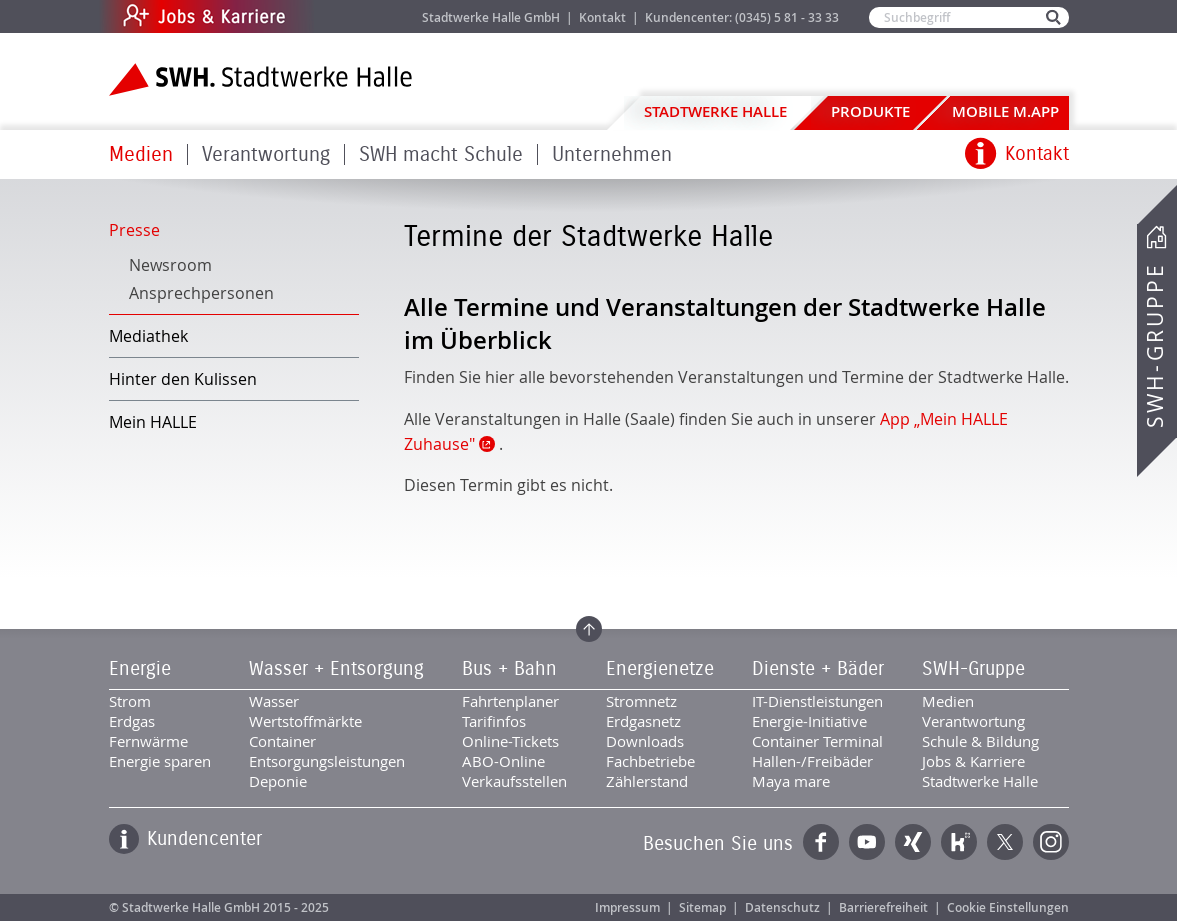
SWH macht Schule (441, 154)
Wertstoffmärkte (305, 721)
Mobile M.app (1005, 111)
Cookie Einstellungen (1008, 907)
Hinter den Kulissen (183, 379)
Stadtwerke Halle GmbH (491, 17)
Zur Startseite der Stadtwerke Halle (260, 79)
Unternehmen (612, 154)
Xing (913, 842)
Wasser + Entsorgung (336, 669)
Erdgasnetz (643, 721)
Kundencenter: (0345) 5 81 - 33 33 (742, 17)
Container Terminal (817, 741)
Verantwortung (266, 154)
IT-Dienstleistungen (817, 701)
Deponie (278, 781)
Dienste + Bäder (818, 669)
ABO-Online (503, 761)
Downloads (645, 741)
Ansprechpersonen (201, 293)
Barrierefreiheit (883, 907)
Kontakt (602, 17)
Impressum (627, 907)
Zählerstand (647, 781)
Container (282, 741)
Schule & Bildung (980, 741)
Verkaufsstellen (514, 781)
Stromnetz (641, 701)
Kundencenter (204, 839)
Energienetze (660, 669)
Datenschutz (782, 907)
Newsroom (170, 265)
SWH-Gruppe (1155, 345)
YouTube (867, 842)
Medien (141, 154)
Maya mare (791, 781)
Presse (134, 230)
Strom (130, 701)
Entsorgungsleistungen (327, 761)
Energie (140, 669)
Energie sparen (160, 761)
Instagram (1051, 842)
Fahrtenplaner (510, 701)
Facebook (821, 842)
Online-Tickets (510, 741)
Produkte (870, 111)
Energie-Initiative (809, 721)
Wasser (274, 701)
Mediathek (148, 336)
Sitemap (702, 907)
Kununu (959, 842)
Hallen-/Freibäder (812, 761)
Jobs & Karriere (339, 16)
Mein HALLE (153, 422)
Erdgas (132, 721)
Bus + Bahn (509, 669)
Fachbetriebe (650, 761)
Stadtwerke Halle (715, 111)
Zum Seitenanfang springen (589, 629)
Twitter (1005, 842)
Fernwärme (148, 741)
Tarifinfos (494, 721)
